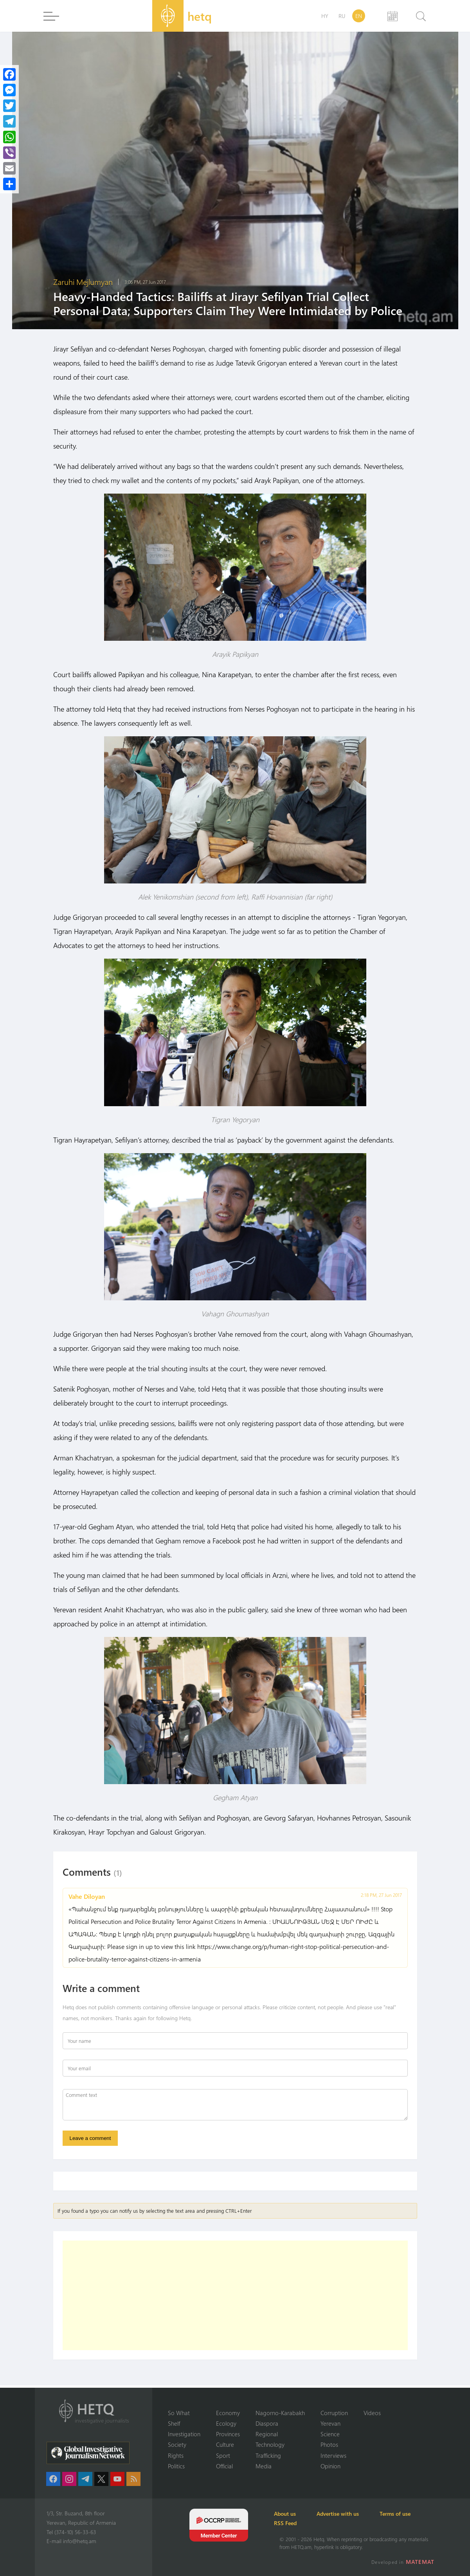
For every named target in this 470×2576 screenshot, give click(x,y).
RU (342, 16)
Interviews (333, 2455)
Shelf (174, 2423)
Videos (372, 2412)
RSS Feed (290, 2523)
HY (324, 16)
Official (224, 2466)
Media (264, 2466)
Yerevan (330, 2423)
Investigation (184, 2433)
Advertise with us (347, 2513)
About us (290, 2513)
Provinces (228, 2433)
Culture (225, 2444)
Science (330, 2433)
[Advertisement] (235, 2297)
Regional (267, 2433)
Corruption (334, 2412)
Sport (223, 2455)
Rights (176, 2455)
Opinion (330, 2466)
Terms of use (409, 2513)
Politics (176, 2466)
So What (179, 2412)
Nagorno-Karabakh (280, 2412)
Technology (270, 2444)
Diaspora (267, 2423)
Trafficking (268, 2455)
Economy (228, 2412)
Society (177, 2444)
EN (358, 16)
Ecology (226, 2423)
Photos (329, 2444)
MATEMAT (421, 2561)
